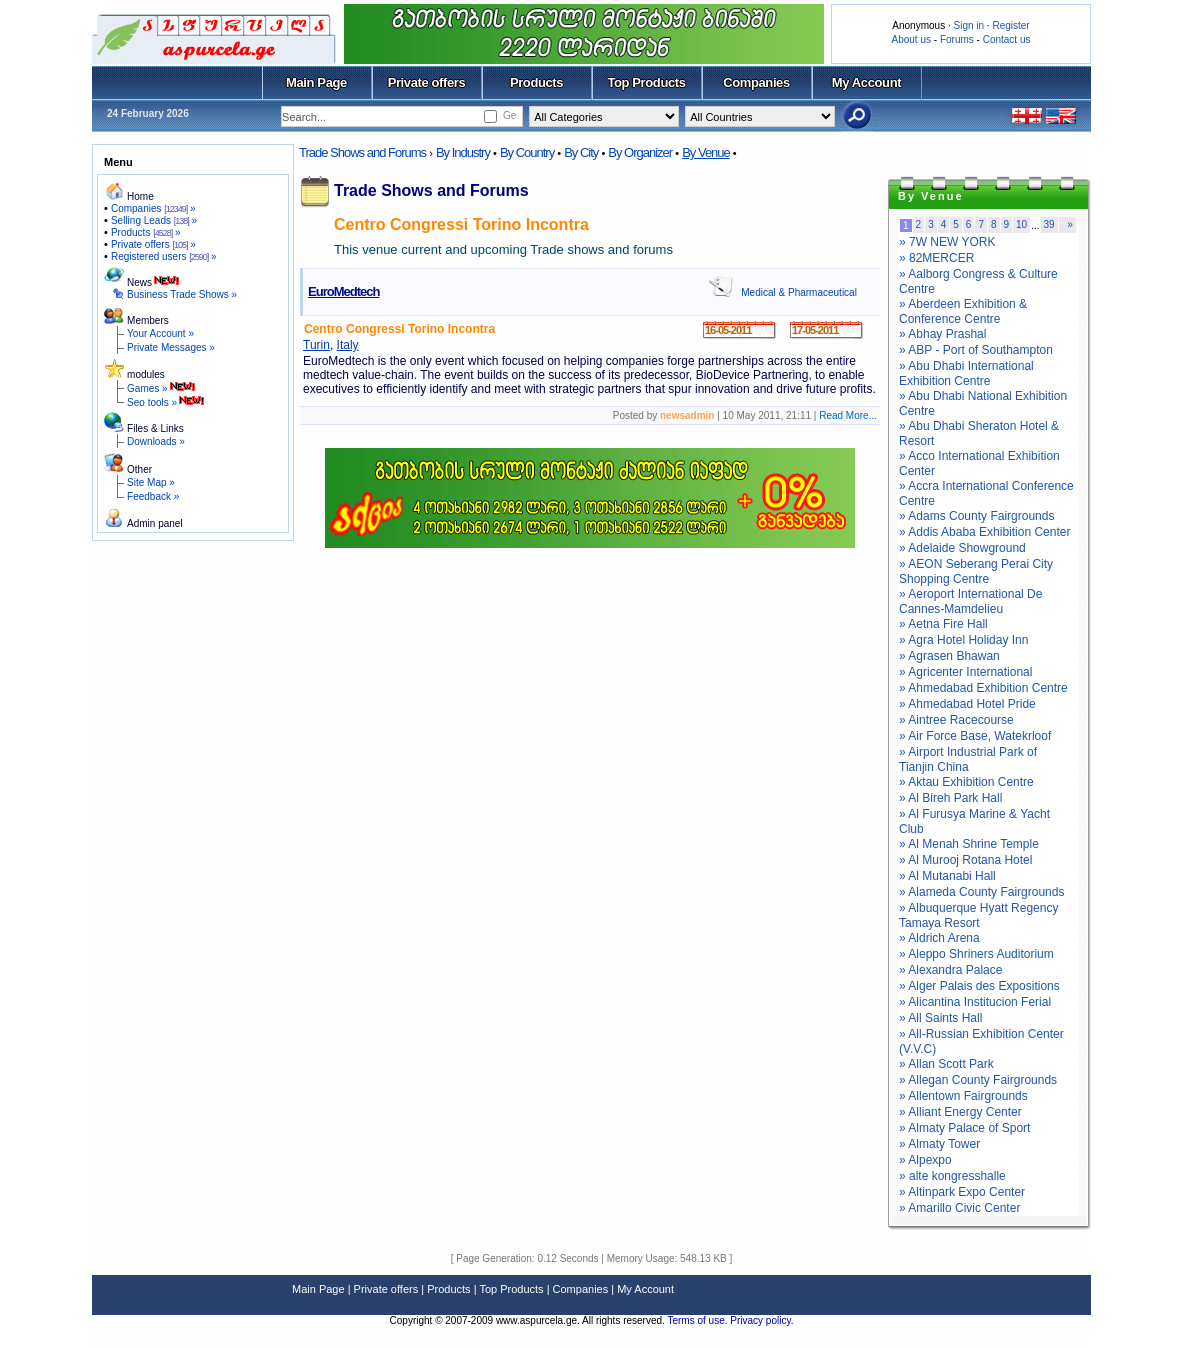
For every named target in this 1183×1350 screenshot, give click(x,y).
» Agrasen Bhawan (949, 656)
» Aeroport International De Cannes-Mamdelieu (970, 601)
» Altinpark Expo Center (962, 1192)
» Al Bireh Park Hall (950, 798)
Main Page (316, 82)
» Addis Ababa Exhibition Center (984, 532)
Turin (316, 345)
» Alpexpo (925, 1160)
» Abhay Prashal (942, 334)
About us (911, 39)
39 (1049, 224)
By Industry (463, 152)
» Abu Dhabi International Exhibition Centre (966, 373)
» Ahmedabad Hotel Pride (967, 704)
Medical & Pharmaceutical (799, 292)
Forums (957, 39)
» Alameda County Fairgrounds (981, 892)
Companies (756, 82)
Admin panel (155, 523)
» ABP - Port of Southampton (976, 350)
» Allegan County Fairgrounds (978, 1080)
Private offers (427, 82)
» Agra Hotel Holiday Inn (963, 640)
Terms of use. (698, 1320)
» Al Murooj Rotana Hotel (965, 860)
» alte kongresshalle (952, 1176)
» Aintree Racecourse (956, 720)
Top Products (646, 82)
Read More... (848, 415)
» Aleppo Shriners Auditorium (976, 954)
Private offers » (153, 244)
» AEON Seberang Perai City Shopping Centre (976, 571)
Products (536, 82)
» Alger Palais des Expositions (979, 986)
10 (1021, 224)
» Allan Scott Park (946, 1064)
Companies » (153, 208)
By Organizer (640, 152)
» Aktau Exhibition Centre (966, 782)
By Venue (706, 152)
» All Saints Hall (940, 1018)
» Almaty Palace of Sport (964, 1128)
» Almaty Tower (939, 1144)
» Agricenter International (965, 672)
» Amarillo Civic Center (959, 1208)
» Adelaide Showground (962, 548)
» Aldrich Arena (939, 938)
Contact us (1007, 39)
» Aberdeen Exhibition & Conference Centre (963, 311)
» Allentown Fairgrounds (963, 1096)
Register (1010, 25)
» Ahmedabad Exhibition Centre (983, 688)
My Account (866, 82)
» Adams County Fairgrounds (976, 516)
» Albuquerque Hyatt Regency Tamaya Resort (978, 915)
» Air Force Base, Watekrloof (975, 736)
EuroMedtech (343, 291)
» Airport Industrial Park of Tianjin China (968, 759)
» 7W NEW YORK (947, 242)
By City (581, 152)
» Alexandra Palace (950, 970)
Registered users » (164, 256)
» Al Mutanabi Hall (947, 876)
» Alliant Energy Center (960, 1112)
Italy (348, 345)
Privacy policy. (761, 1320)
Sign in (968, 25)
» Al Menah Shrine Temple (969, 844)
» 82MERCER (936, 258)
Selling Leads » (154, 220)
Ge (509, 115)
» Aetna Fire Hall (943, 624)
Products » (146, 232)
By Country (527, 152)
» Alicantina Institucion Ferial (975, 1002)
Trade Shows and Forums (362, 152)
